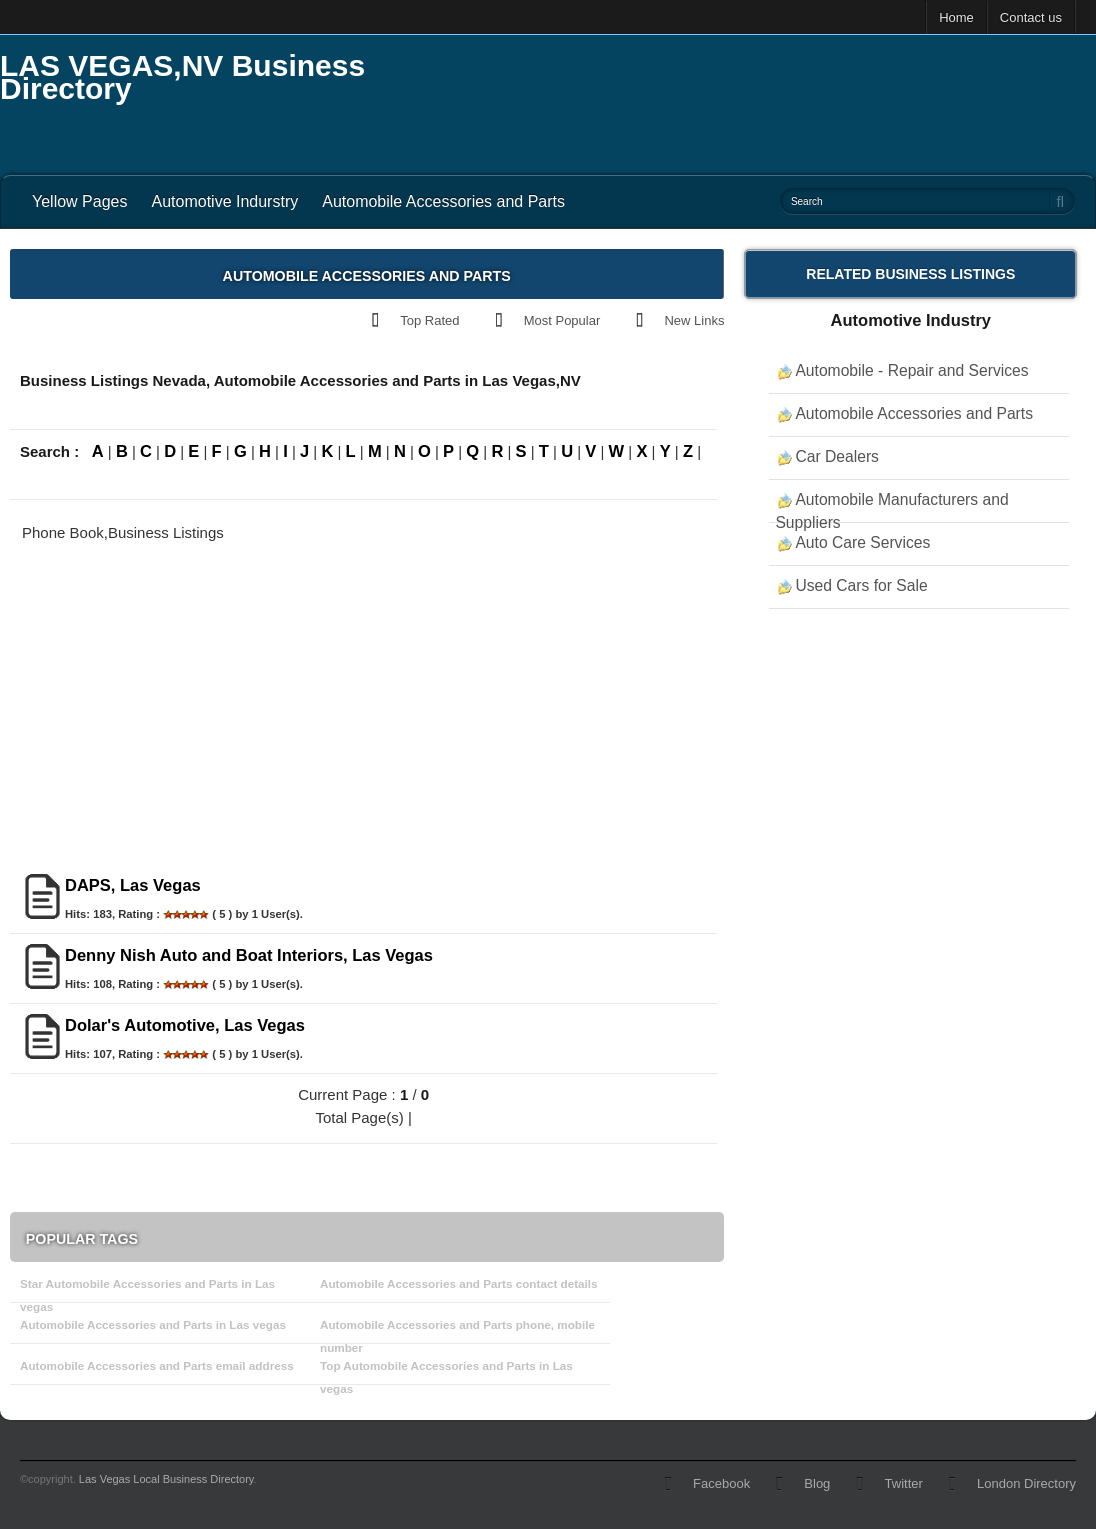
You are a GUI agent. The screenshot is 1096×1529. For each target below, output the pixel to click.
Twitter (904, 1483)
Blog (817, 1483)
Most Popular (562, 320)
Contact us (1031, 17)
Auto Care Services (862, 542)
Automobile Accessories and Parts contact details (459, 1283)
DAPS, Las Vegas (133, 885)
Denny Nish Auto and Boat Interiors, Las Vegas (249, 955)
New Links (694, 320)
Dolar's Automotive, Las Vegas (185, 1025)
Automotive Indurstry (224, 201)
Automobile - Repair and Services (911, 370)
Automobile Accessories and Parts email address (157, 1365)
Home (956, 17)
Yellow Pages (79, 201)
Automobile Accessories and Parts (443, 201)
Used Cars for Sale (861, 585)
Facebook (721, 1483)
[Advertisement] (732, 100)
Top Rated (429, 320)
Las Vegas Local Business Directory (166, 1479)
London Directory (1026, 1483)
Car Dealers (837, 456)
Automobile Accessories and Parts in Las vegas (153, 1324)
